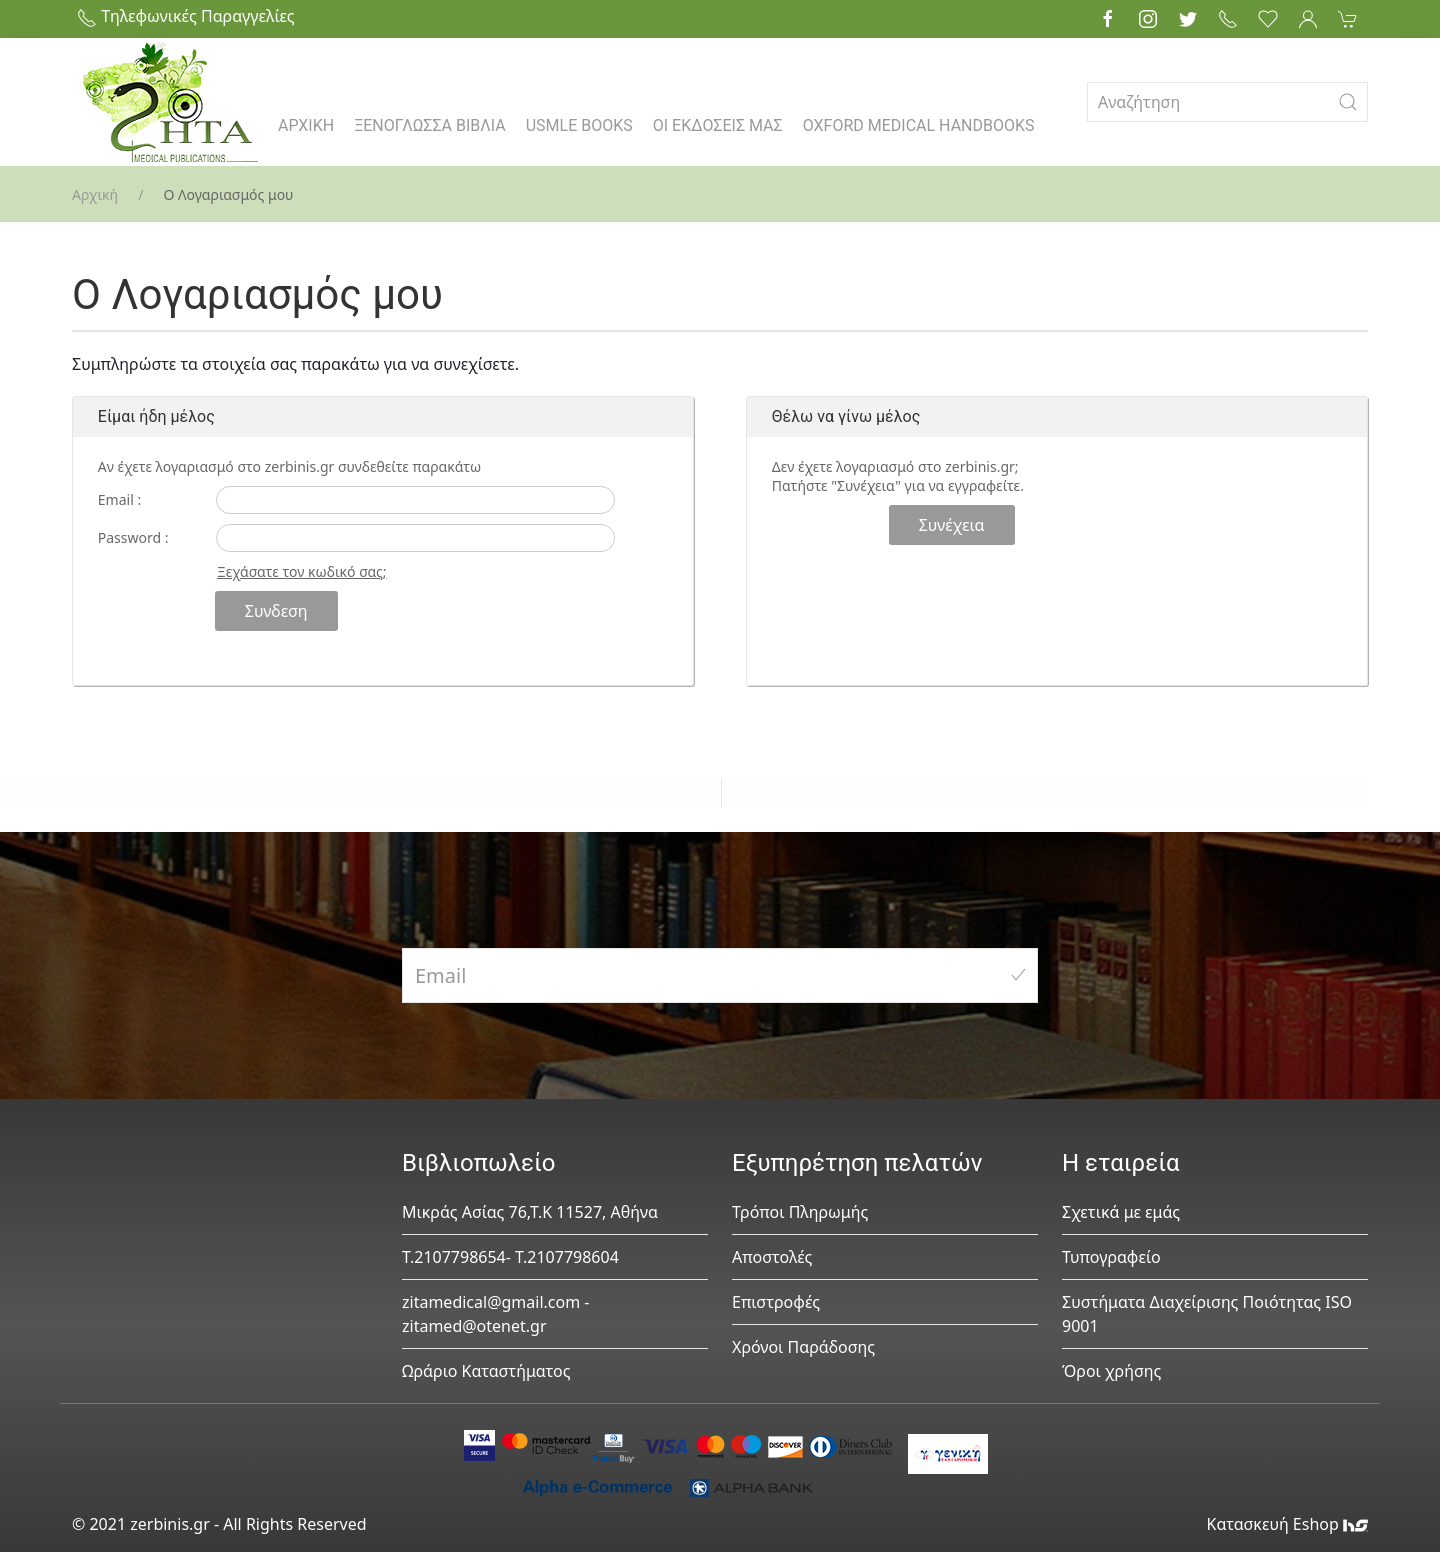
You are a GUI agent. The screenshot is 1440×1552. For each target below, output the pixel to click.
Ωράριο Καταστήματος (486, 1371)
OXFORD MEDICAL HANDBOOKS (919, 125)
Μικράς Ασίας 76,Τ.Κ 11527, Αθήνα (530, 1212)
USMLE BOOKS (579, 125)
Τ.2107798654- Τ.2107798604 (510, 1257)
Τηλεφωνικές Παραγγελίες (186, 16)
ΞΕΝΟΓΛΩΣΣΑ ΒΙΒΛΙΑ (430, 125)
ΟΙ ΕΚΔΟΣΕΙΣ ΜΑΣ (718, 125)
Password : (133, 537)
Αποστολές (772, 1257)
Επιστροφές (776, 1302)
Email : (119, 499)
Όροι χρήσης (1111, 1371)
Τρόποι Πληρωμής (800, 1212)
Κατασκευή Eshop (1287, 1524)
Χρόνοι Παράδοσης (803, 1347)
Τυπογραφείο (1111, 1257)
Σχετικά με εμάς (1121, 1212)
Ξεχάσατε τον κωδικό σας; (302, 571)
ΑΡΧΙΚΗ (306, 125)
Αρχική (95, 194)
